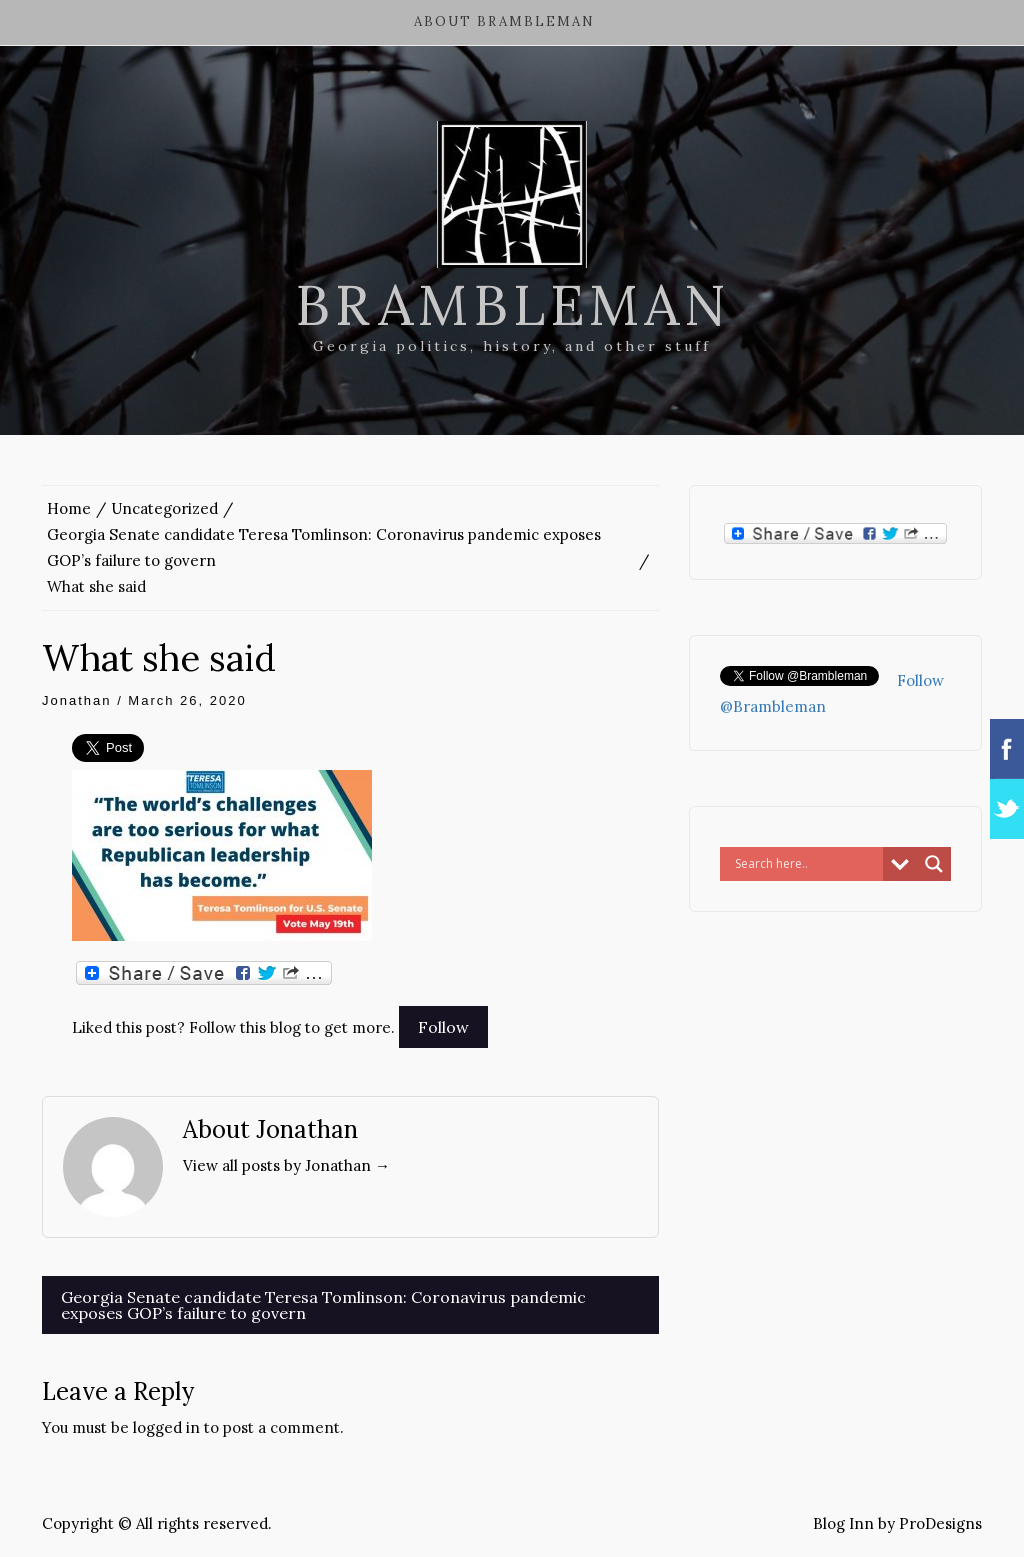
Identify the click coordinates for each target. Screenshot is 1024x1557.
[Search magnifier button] (934, 864)
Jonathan (77, 700)
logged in (166, 1427)
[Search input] (806, 864)
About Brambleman (504, 21)
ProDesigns (940, 1523)
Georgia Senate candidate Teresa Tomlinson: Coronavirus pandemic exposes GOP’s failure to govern (323, 1305)
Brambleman (512, 305)
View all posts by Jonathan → (286, 1165)
